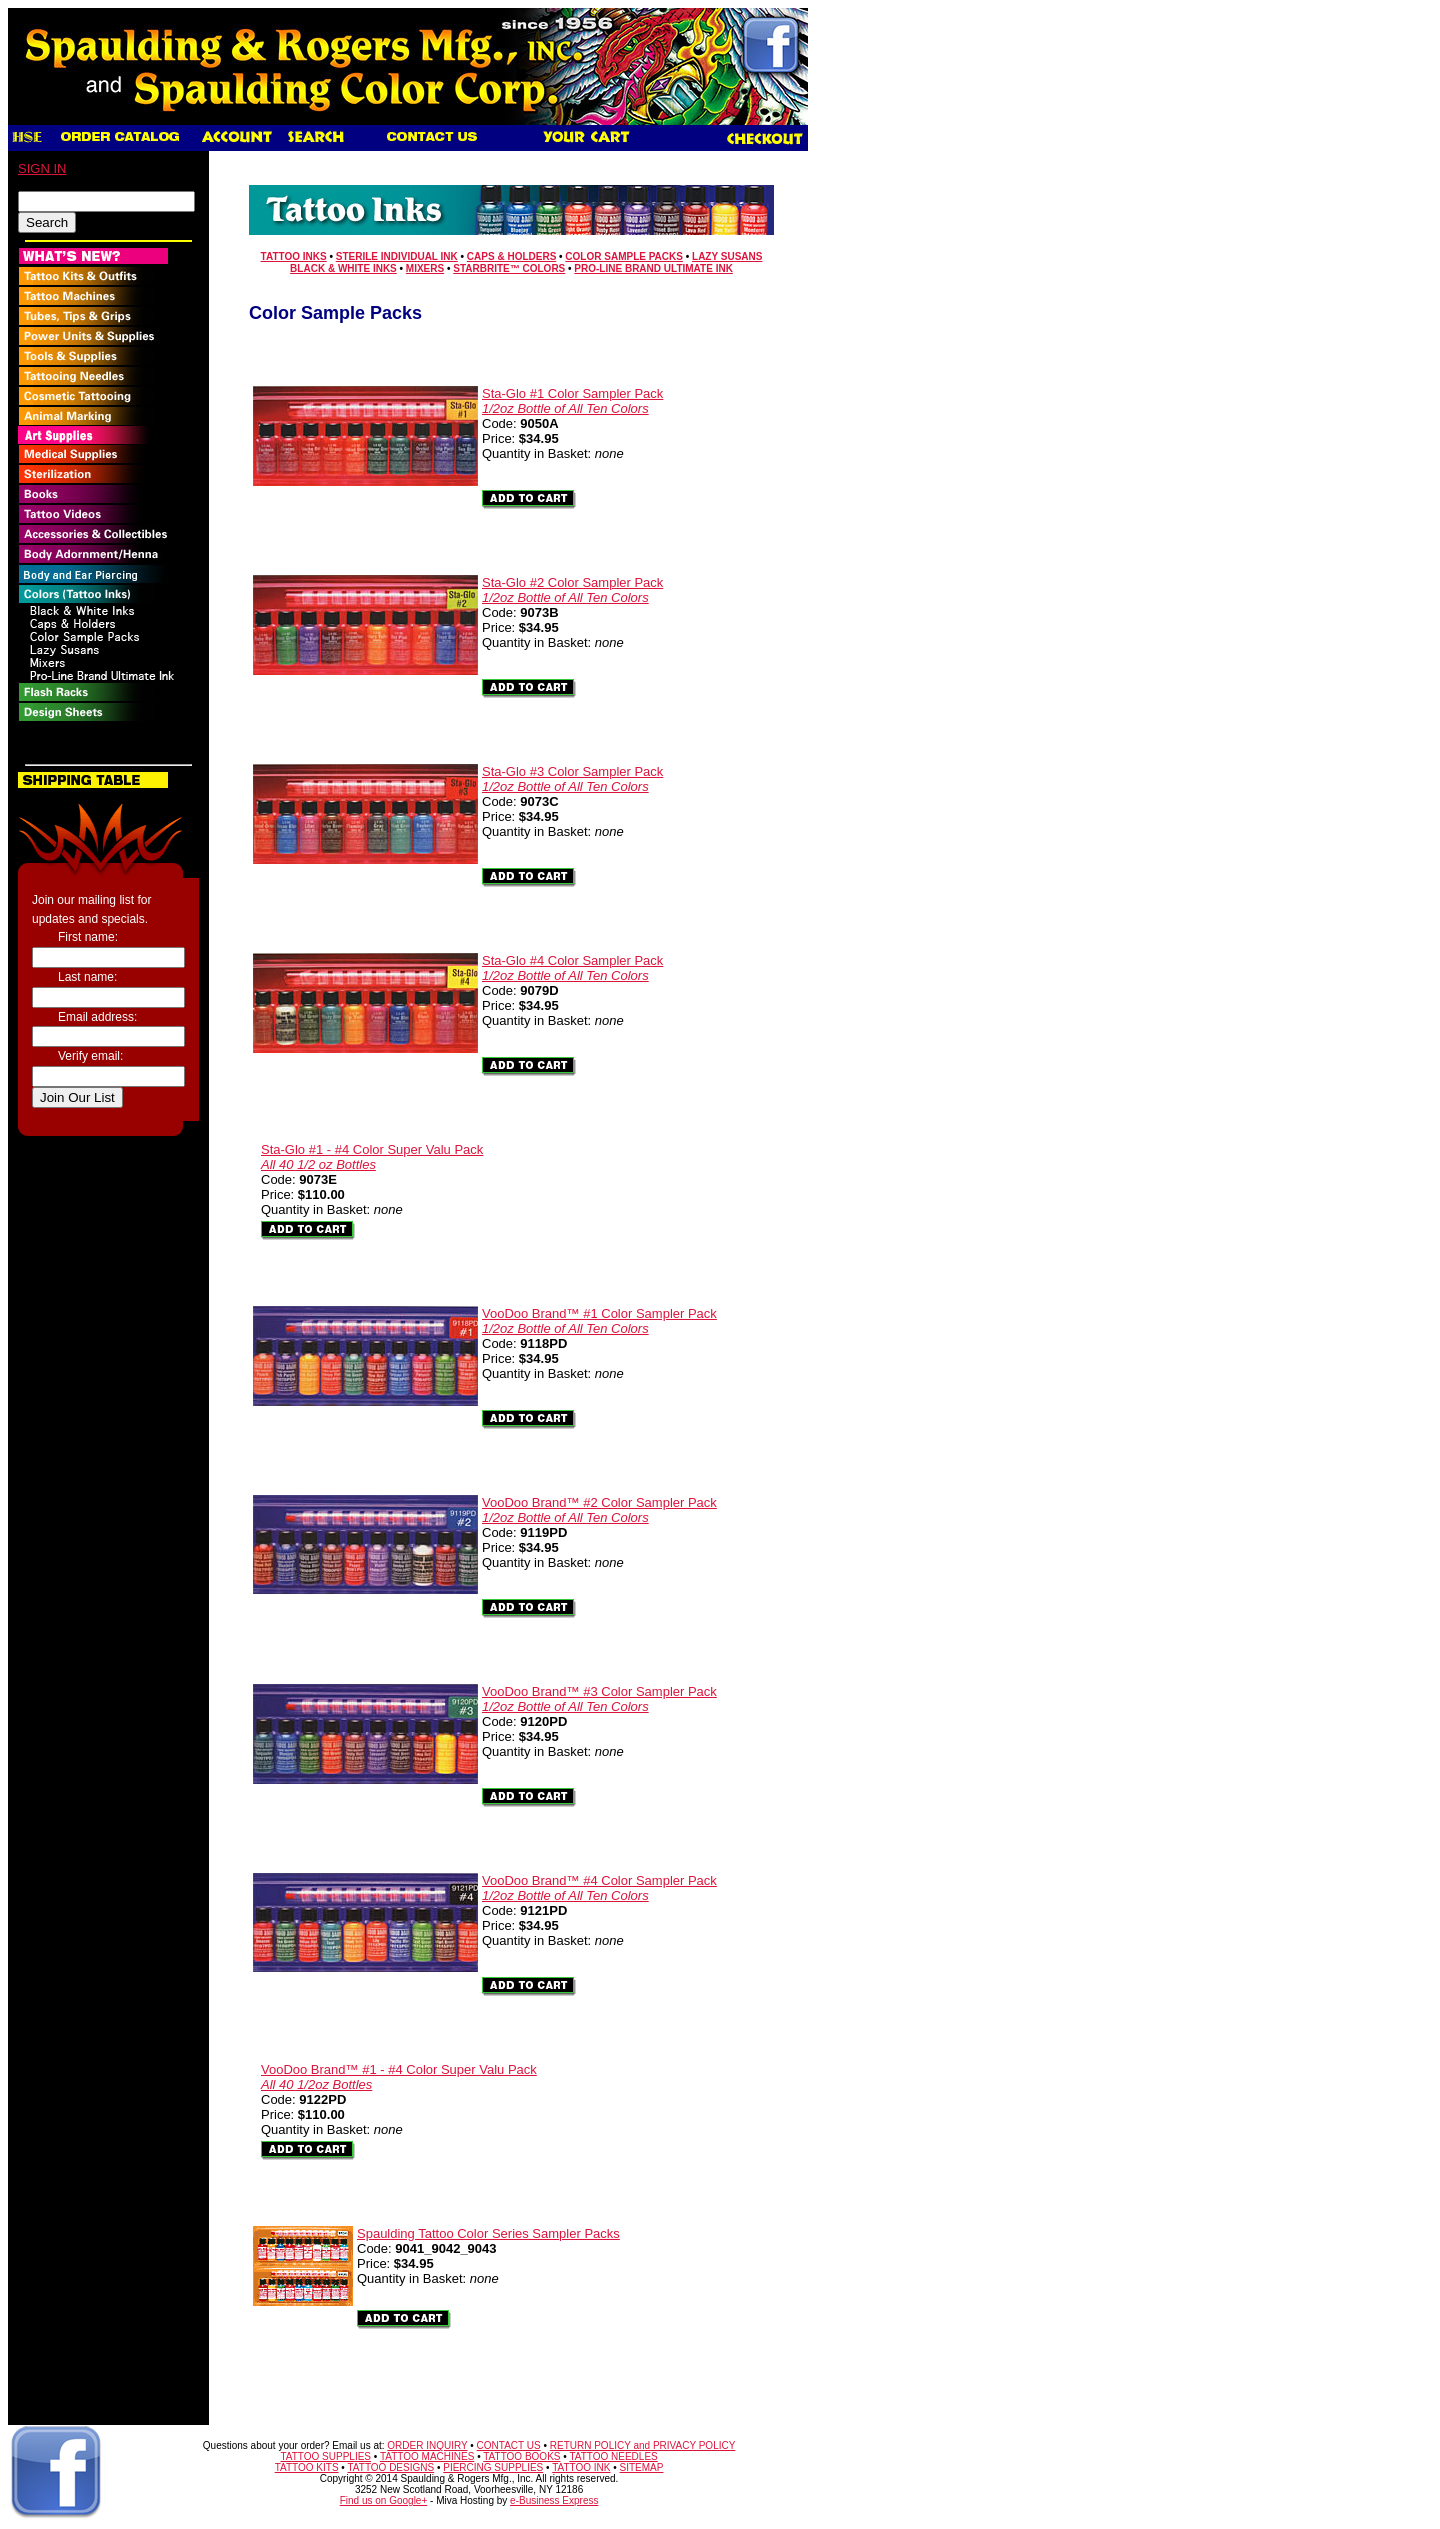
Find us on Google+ (384, 2500)
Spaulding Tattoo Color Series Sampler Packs (488, 2233)
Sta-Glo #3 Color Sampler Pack (572, 779)
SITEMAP (642, 2467)
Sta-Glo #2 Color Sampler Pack (572, 590)
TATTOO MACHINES (427, 2456)
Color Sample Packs (624, 256)
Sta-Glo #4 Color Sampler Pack (572, 968)
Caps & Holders (511, 256)
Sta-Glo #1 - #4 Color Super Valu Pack (372, 1157)
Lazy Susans (727, 256)
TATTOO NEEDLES (613, 2456)
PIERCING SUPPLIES (493, 2467)
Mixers (425, 268)
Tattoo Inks (294, 256)
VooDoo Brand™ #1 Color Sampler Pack (599, 1321)
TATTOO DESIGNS (390, 2467)
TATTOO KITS (307, 2467)
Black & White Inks (343, 268)
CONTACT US (509, 2445)
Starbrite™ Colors (509, 268)
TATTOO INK (581, 2467)
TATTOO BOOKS (521, 2456)
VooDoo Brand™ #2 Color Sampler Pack (599, 1510)
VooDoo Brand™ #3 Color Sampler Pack (599, 1699)
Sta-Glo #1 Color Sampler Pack (572, 401)
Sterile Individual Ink (397, 256)
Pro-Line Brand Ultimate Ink (653, 268)
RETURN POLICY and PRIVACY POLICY (643, 2445)
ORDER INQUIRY (427, 2445)
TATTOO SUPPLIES (325, 2456)
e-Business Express (554, 2500)
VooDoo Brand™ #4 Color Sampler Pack (599, 1888)
